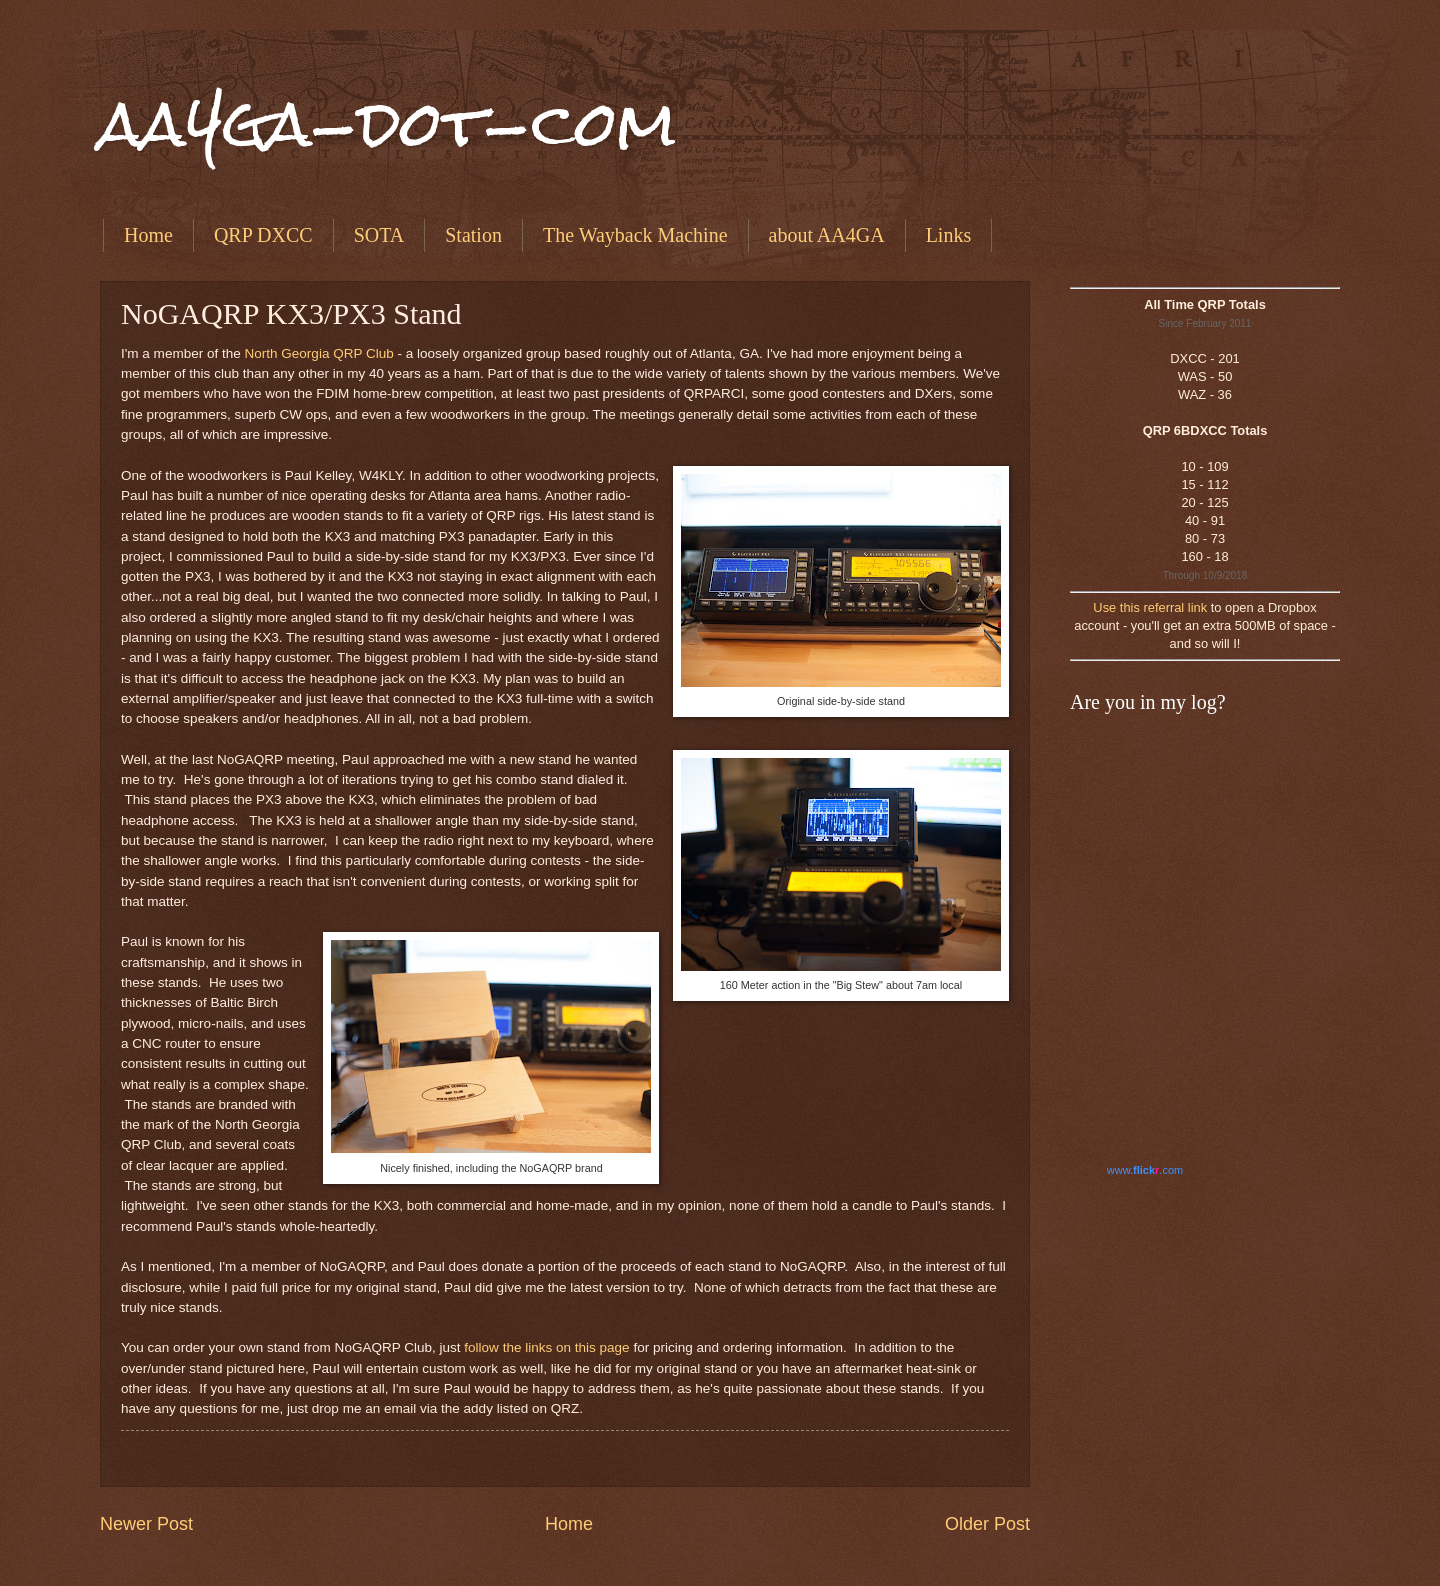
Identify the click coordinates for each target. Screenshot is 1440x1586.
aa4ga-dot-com (388, 123)
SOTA (379, 235)
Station (473, 235)
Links (949, 235)
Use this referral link (1150, 607)
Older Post (987, 1524)
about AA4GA (827, 235)
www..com (1145, 1170)
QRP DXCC (263, 235)
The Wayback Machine (635, 235)
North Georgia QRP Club (319, 353)
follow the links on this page (546, 1347)
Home (148, 235)
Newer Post (146, 1524)
